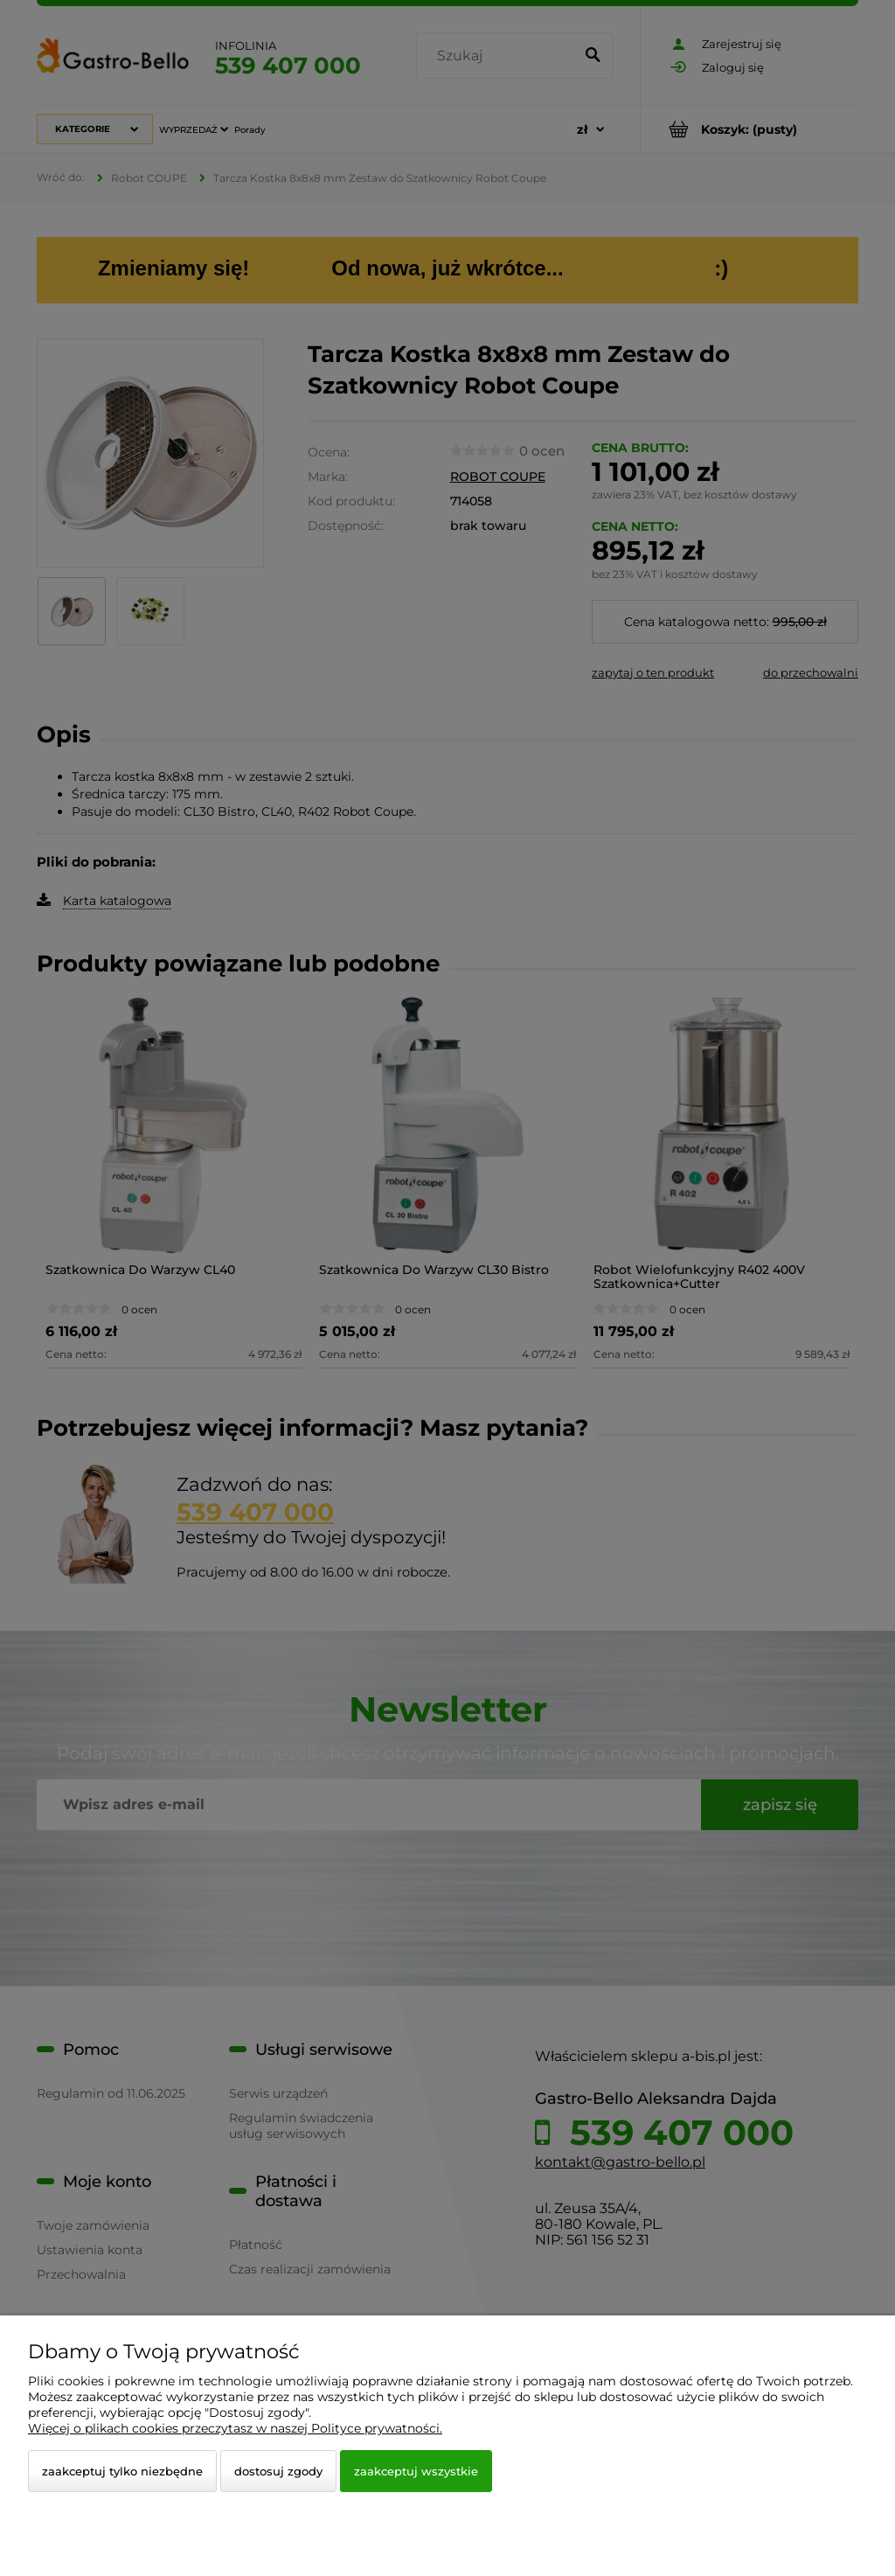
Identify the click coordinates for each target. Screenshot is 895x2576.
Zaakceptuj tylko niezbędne (122, 2471)
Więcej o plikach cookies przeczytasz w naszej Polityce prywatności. (235, 2428)
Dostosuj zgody (278, 2471)
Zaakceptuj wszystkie (416, 2471)
